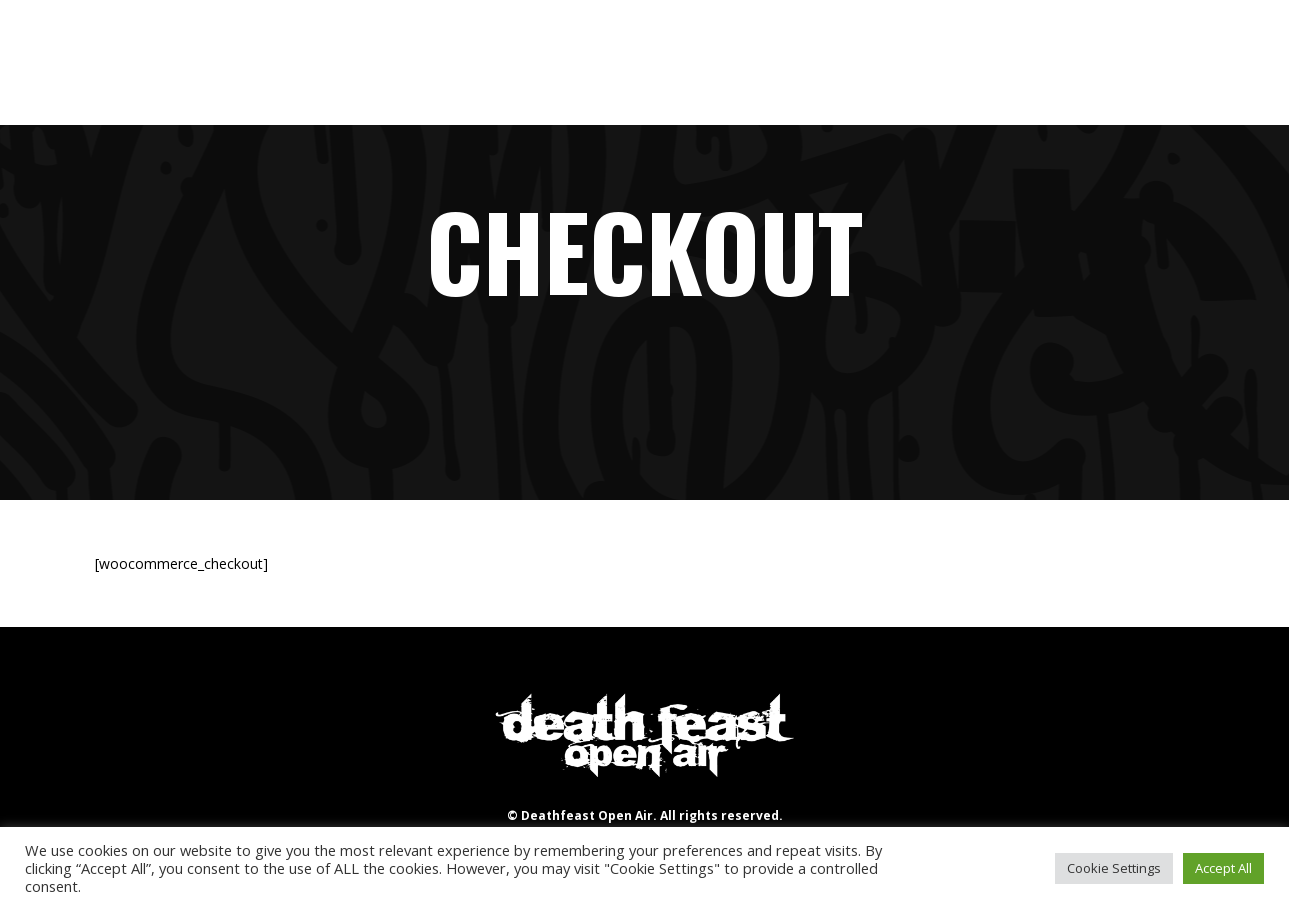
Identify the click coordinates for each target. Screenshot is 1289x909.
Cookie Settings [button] (1114, 868)
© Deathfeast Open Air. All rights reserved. (645, 815)
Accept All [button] (1223, 868)
